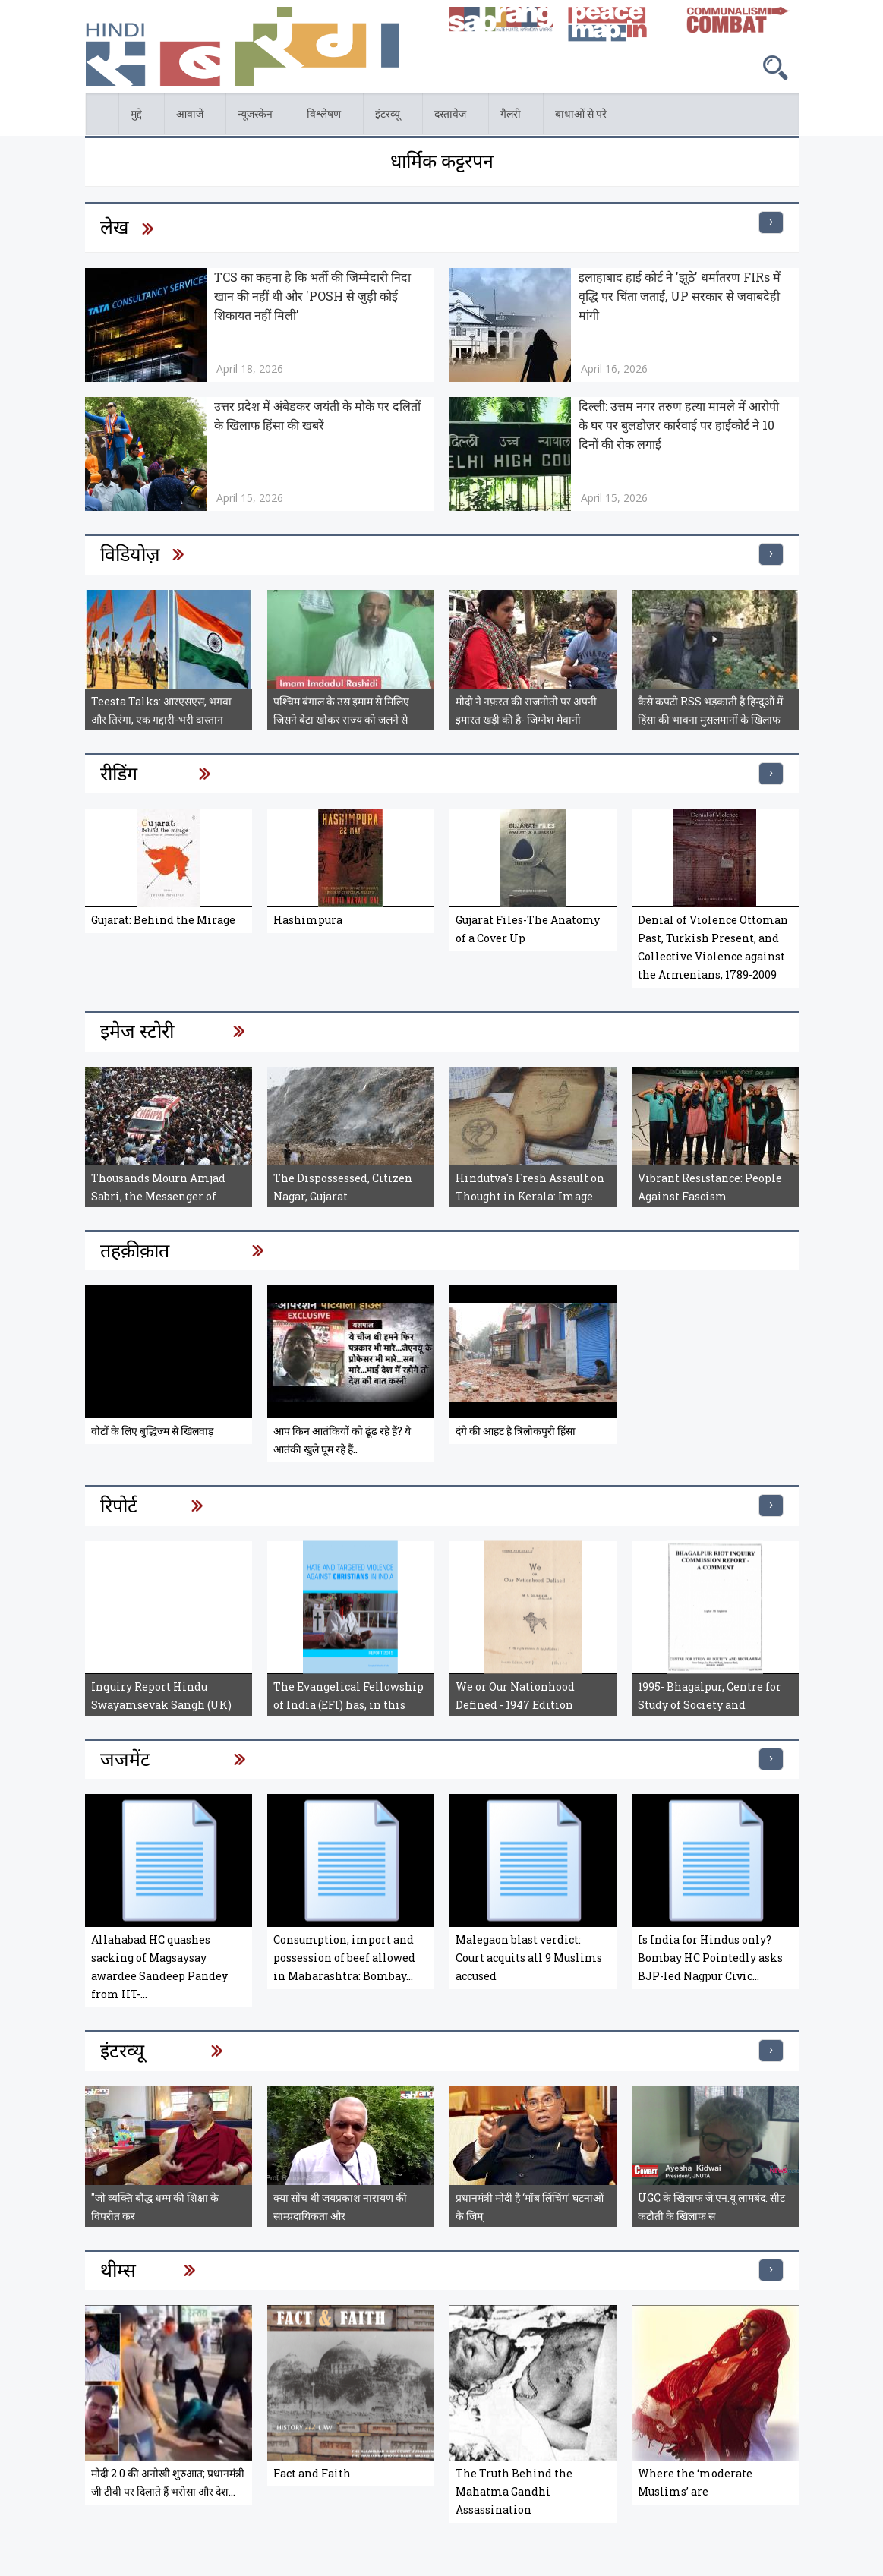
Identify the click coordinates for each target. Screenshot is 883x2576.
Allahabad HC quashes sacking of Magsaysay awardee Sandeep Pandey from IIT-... (159, 1966)
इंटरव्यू (389, 116)
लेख (114, 226)
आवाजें (192, 116)
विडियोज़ (130, 553)
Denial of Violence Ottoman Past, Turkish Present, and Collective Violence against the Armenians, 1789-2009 (713, 947)
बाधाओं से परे (583, 116)
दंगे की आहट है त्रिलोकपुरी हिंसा (516, 1431)
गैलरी (512, 116)
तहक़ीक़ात (134, 1250)
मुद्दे (138, 116)
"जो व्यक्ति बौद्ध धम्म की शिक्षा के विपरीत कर (155, 2206)
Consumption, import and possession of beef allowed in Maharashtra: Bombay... (344, 1957)
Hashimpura (307, 920)
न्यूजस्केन (257, 116)
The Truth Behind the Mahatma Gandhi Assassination (514, 2491)
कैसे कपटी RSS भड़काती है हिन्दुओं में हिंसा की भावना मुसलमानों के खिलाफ (710, 710)
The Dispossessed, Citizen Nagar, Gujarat (342, 1187)
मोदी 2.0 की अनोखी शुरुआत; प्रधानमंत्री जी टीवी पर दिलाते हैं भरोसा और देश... (167, 2482)
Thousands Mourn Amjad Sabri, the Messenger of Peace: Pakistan (158, 1196)
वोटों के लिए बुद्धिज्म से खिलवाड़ (152, 1431)
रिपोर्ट (118, 1505)
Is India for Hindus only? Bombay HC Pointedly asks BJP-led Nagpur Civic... (710, 1957)
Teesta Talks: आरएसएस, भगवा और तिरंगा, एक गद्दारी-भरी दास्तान (161, 710)
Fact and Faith (312, 2473)
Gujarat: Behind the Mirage (163, 920)
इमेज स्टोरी (137, 1030)
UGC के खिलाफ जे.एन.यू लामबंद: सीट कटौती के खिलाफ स (711, 2206)
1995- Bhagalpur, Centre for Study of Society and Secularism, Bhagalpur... (709, 1704)
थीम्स (118, 2269)
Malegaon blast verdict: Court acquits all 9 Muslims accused (529, 1957)
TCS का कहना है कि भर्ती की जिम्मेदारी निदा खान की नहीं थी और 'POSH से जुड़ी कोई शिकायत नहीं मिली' (312, 296)
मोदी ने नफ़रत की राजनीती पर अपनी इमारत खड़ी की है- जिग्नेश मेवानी (526, 710)
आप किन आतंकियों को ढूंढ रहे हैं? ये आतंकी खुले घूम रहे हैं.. (342, 1440)
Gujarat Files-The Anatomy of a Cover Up (528, 929)
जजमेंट (125, 1758)
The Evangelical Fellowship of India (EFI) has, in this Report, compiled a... (348, 1704)
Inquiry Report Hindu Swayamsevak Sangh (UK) (161, 1695)
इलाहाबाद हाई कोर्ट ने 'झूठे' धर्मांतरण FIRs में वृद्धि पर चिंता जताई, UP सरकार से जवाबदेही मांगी (680, 296)
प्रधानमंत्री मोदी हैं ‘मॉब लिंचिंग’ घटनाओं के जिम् (530, 2206)
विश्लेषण (325, 116)
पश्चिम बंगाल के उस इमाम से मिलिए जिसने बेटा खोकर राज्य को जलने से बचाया (341, 719)
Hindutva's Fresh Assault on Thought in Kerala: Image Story (530, 1196)
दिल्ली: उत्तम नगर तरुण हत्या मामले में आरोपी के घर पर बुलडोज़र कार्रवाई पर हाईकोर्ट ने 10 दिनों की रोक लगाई (679, 425)
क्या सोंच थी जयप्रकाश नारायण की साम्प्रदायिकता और (340, 2206)
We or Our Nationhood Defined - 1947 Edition (515, 1695)
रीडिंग (118, 773)
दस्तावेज (452, 116)
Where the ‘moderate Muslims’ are (695, 2482)
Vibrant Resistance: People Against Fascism (710, 1187)
